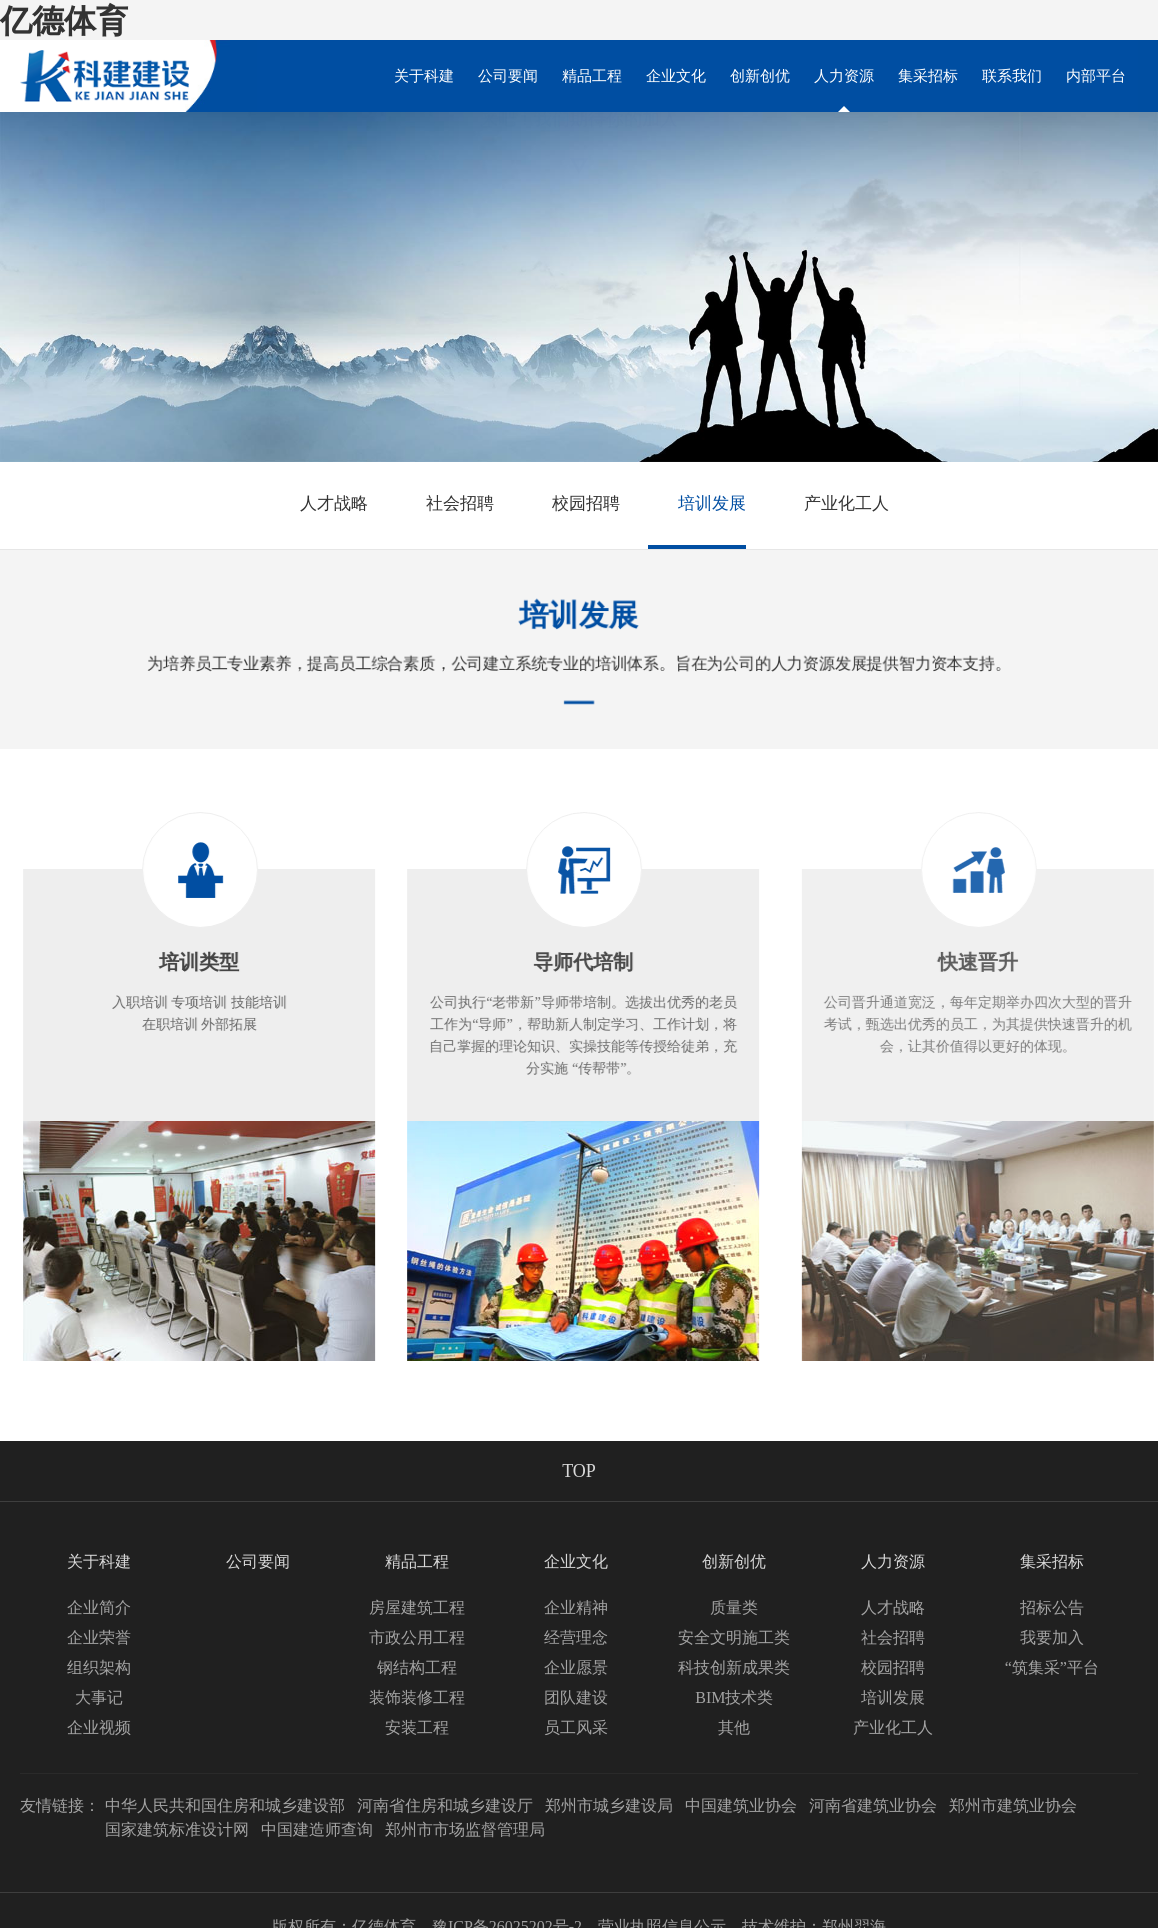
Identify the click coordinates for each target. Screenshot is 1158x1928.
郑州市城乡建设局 (609, 1805)
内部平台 (1096, 76)
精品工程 (592, 76)
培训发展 (697, 504)
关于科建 (424, 76)
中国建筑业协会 (741, 1805)
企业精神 (576, 1607)
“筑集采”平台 (1052, 1667)
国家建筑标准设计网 (177, 1829)
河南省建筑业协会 (873, 1805)
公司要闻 (508, 76)
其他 (734, 1727)
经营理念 (576, 1637)
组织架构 (99, 1667)
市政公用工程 (417, 1637)
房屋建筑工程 (417, 1607)
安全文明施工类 (734, 1637)
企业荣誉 (99, 1637)
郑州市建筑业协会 (1013, 1805)
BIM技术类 (734, 1697)
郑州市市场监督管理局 (465, 1829)
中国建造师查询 (317, 1829)
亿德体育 (64, 21)
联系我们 (1012, 76)
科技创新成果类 (734, 1667)
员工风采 (576, 1727)
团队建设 (576, 1697)
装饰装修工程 (417, 1697)
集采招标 (928, 76)
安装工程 (417, 1727)
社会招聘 (445, 504)
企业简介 (99, 1607)
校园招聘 (571, 504)
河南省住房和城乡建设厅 (445, 1805)
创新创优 (760, 76)
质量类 (734, 1607)
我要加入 (1052, 1637)
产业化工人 (831, 504)
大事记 (99, 1697)
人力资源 (844, 90)
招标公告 (1052, 1607)
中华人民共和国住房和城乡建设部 (225, 1805)
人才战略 (319, 504)
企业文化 (676, 76)
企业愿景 (576, 1667)
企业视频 (99, 1727)
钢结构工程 (417, 1667)
